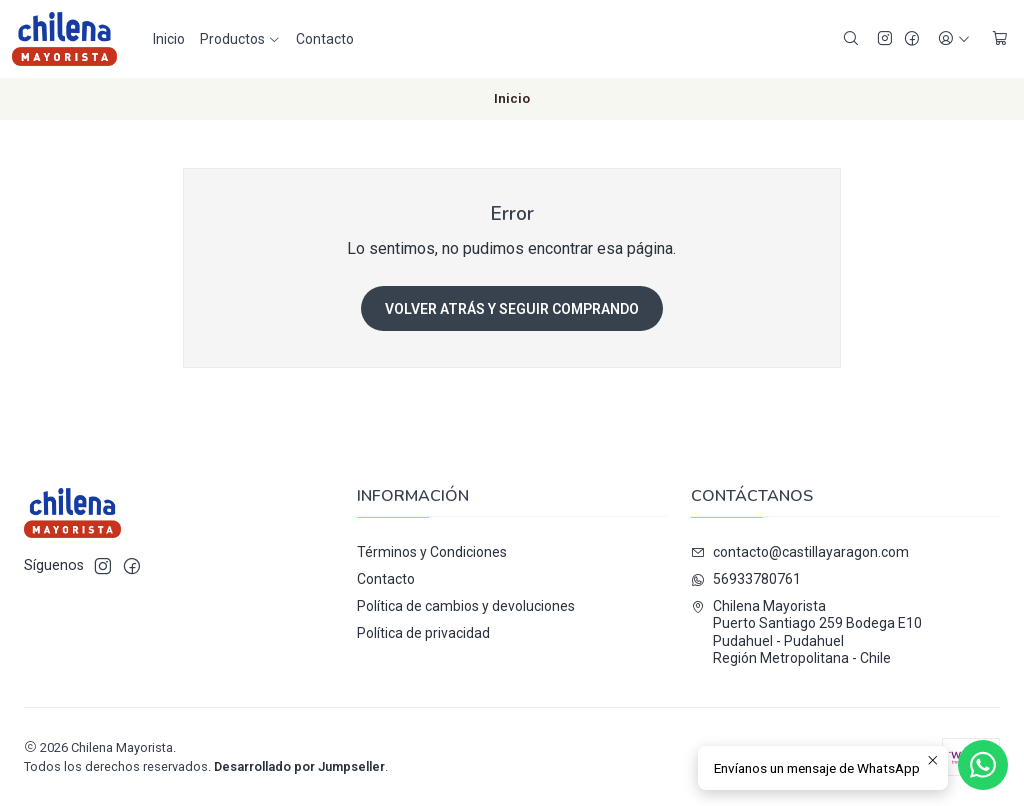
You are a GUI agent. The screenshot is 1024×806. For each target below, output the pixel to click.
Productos (240, 39)
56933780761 (746, 579)
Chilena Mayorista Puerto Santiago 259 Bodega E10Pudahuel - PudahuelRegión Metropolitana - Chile (806, 632)
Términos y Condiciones (432, 552)
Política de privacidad (423, 633)
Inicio (169, 39)
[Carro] (1000, 39)
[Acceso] (954, 39)
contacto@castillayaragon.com (800, 552)
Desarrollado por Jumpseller (299, 766)
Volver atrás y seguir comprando (512, 309)
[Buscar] (851, 39)
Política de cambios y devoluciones (466, 606)
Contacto (325, 39)
